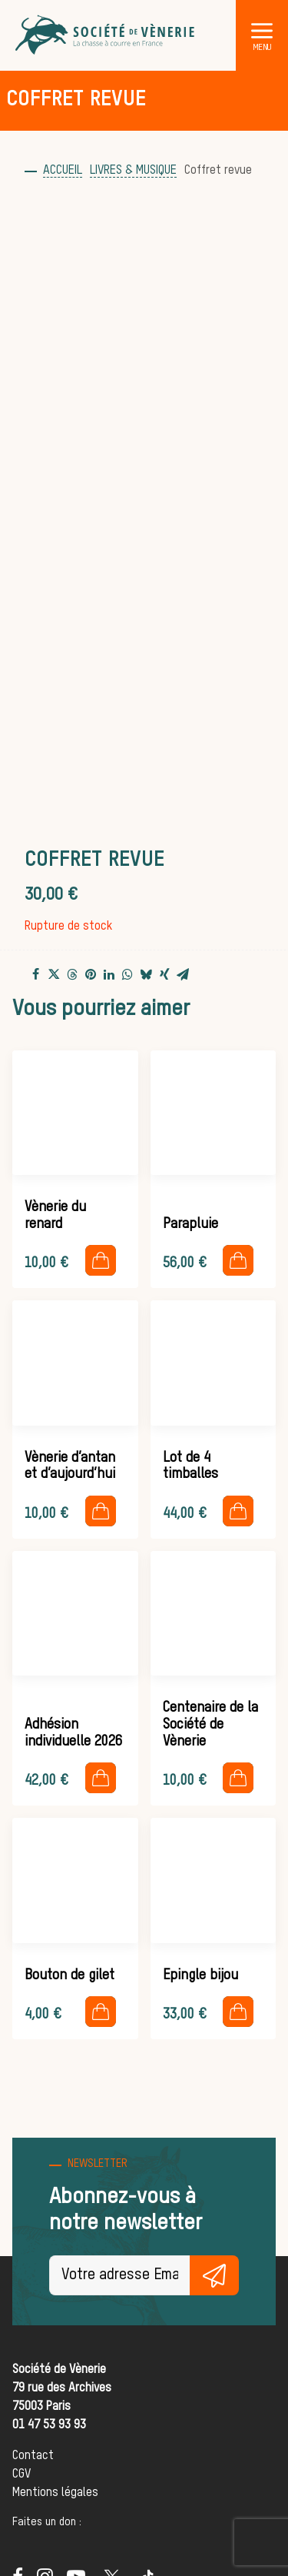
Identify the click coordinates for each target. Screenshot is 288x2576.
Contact (33, 2456)
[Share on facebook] (35, 974)
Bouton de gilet (69, 1975)
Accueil (62, 171)
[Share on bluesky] (146, 974)
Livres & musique (133, 171)
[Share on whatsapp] (127, 974)
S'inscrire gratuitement (214, 2275)
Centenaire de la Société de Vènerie (210, 1724)
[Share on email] (183, 974)
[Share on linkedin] (109, 974)
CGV (21, 2474)
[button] (261, 30)
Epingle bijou (200, 1975)
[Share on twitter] (54, 974)
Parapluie (190, 1224)
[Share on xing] (164, 974)
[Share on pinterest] (90, 974)
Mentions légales (55, 2493)
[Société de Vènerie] (106, 35)
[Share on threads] (72, 975)
